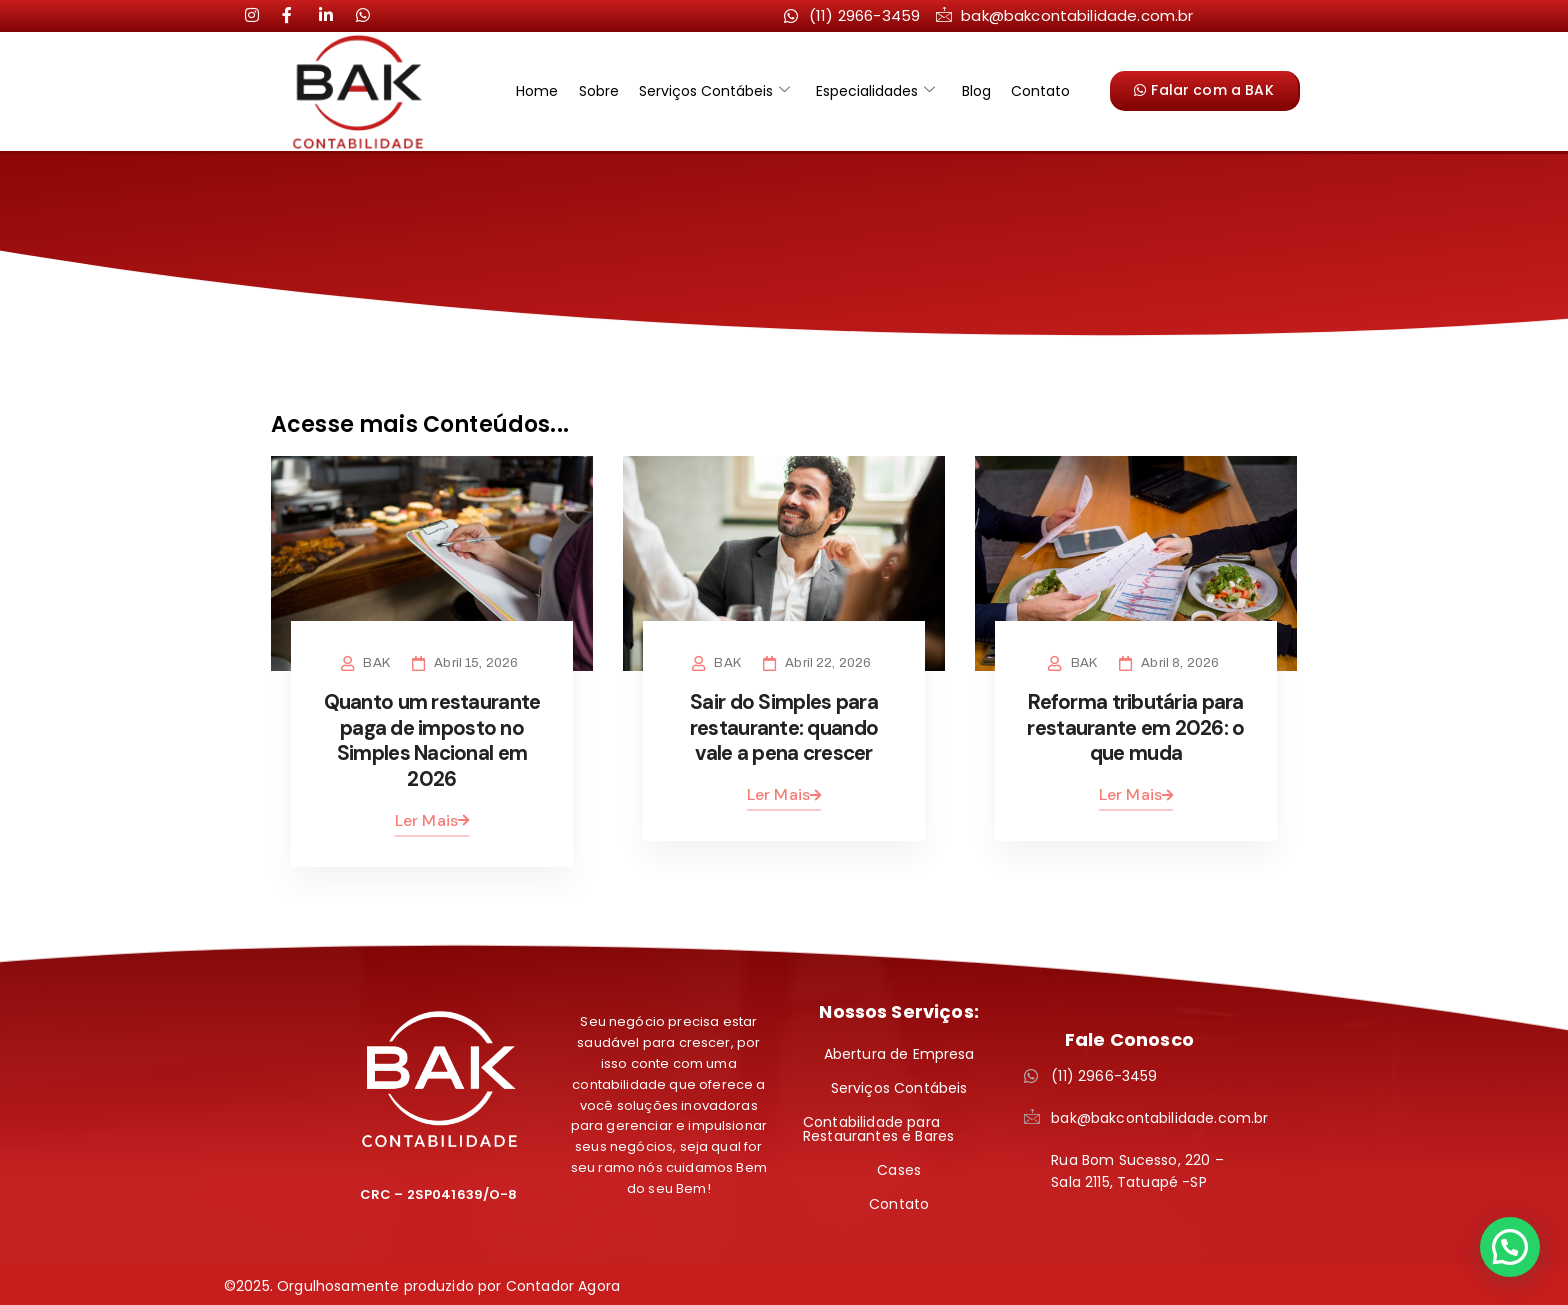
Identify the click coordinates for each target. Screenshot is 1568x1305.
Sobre (605, 91)
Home (548, 91)
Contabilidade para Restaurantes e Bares (878, 1127)
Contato (1029, 91)
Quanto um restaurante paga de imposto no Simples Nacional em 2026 (432, 739)
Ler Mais (432, 817)
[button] (1510, 1247)
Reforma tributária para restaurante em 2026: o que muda (1135, 727)
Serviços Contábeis (716, 91)
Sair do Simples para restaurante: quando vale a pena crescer (783, 727)
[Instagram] (260, 15)
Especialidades (873, 91)
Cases (899, 1168)
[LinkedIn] (297, 15)
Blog (969, 91)
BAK (380, 663)
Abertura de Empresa (899, 1052)
